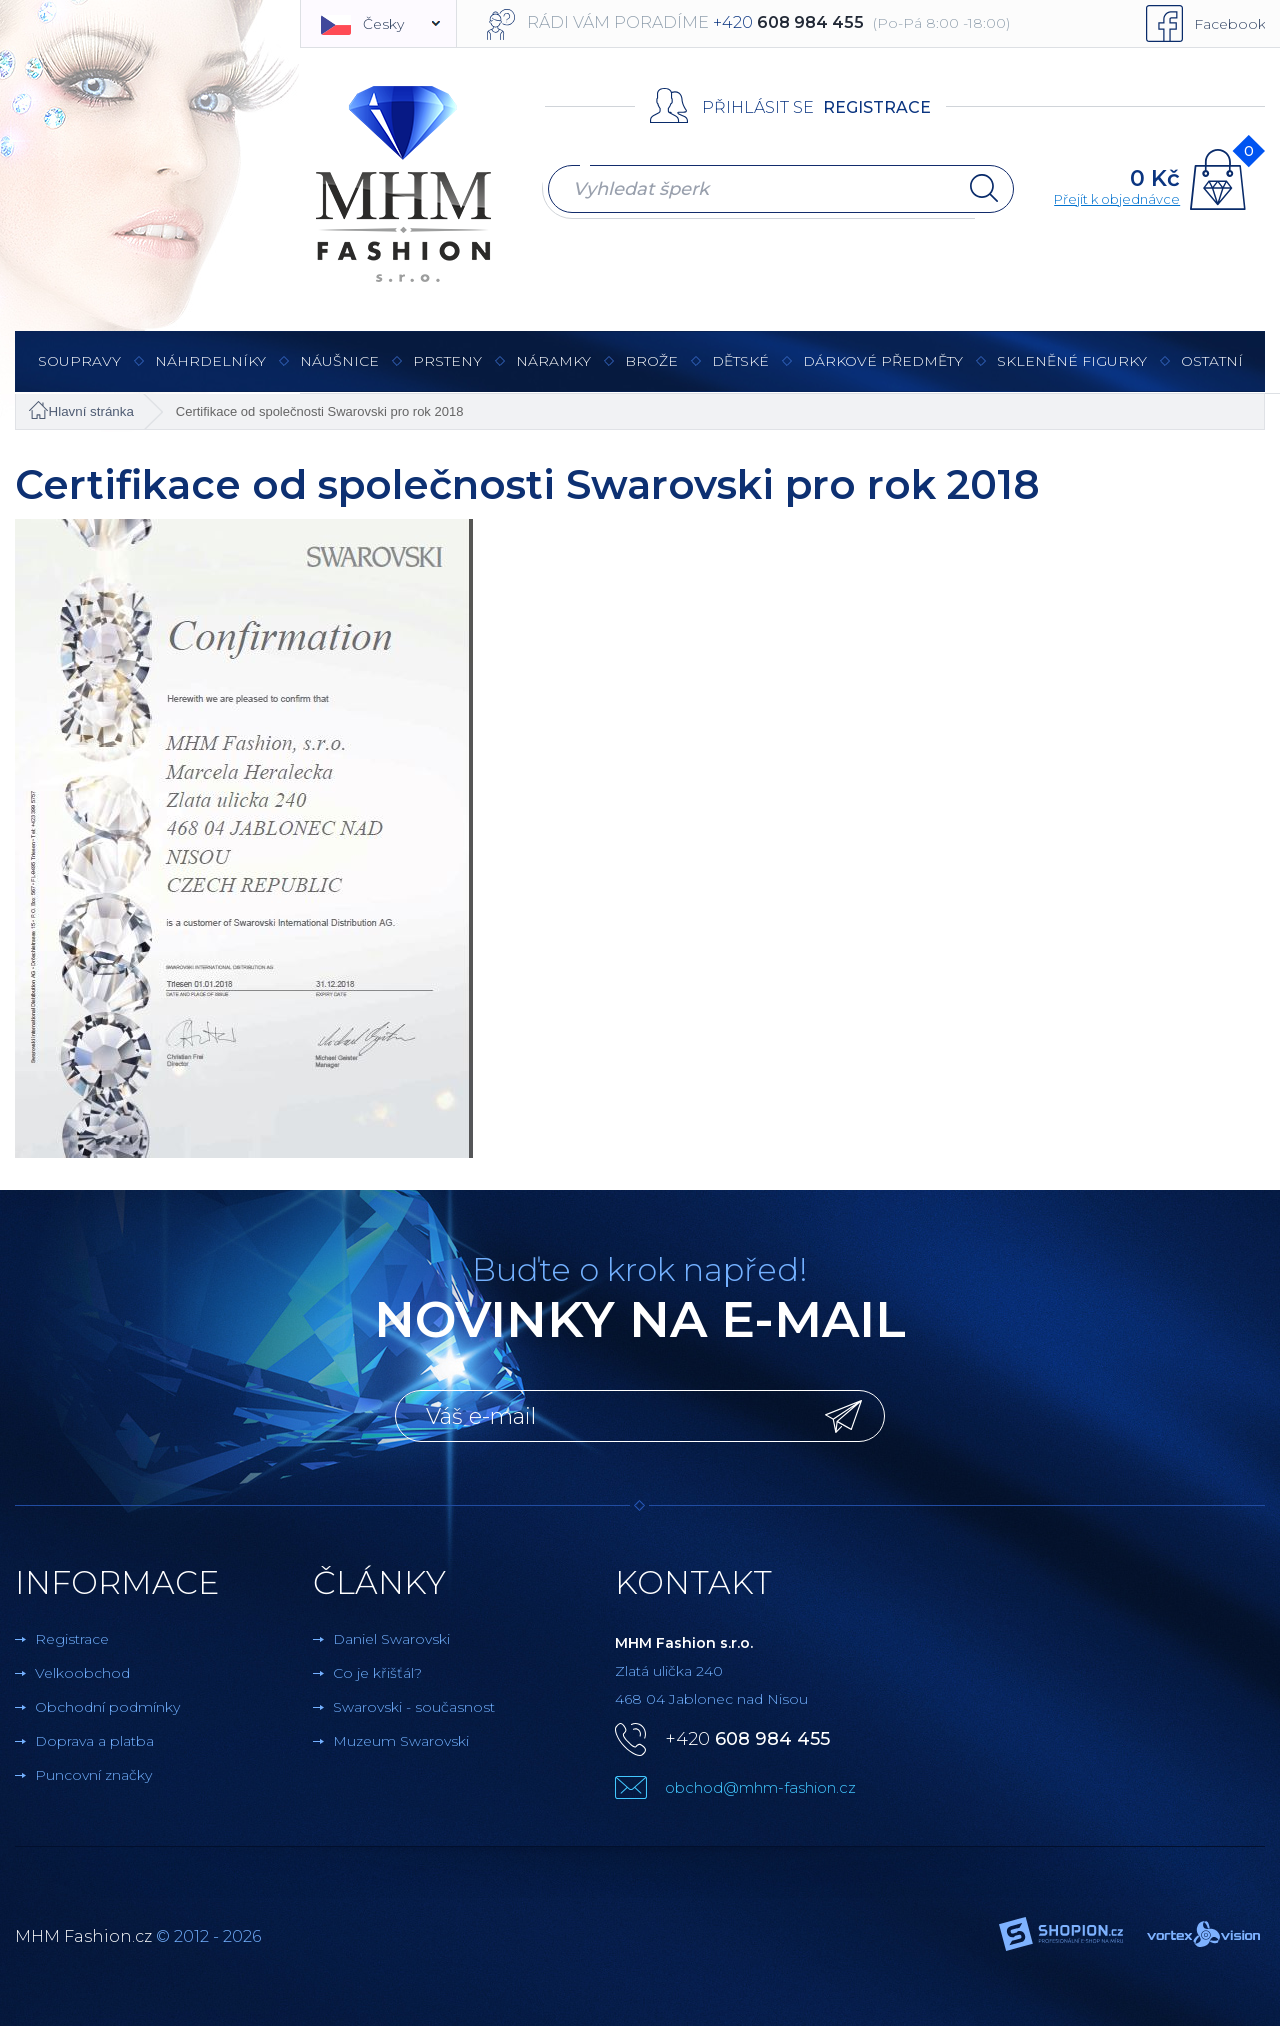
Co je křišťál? (377, 1673)
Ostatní (1212, 371)
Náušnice (339, 371)
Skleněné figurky (1072, 371)
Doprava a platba (94, 1741)
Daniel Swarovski (391, 1639)
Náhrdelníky (210, 371)
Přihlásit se (758, 107)
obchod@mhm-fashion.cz (760, 1787)
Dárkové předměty (883, 371)
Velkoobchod (82, 1673)
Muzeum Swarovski (401, 1741)
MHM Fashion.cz (83, 1936)
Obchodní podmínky (107, 1707)
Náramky (553, 371)
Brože (651, 361)
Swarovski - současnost (414, 1707)
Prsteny (447, 371)
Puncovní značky (93, 1775)
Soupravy (79, 371)
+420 (747, 1739)
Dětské (740, 361)
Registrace (877, 107)
